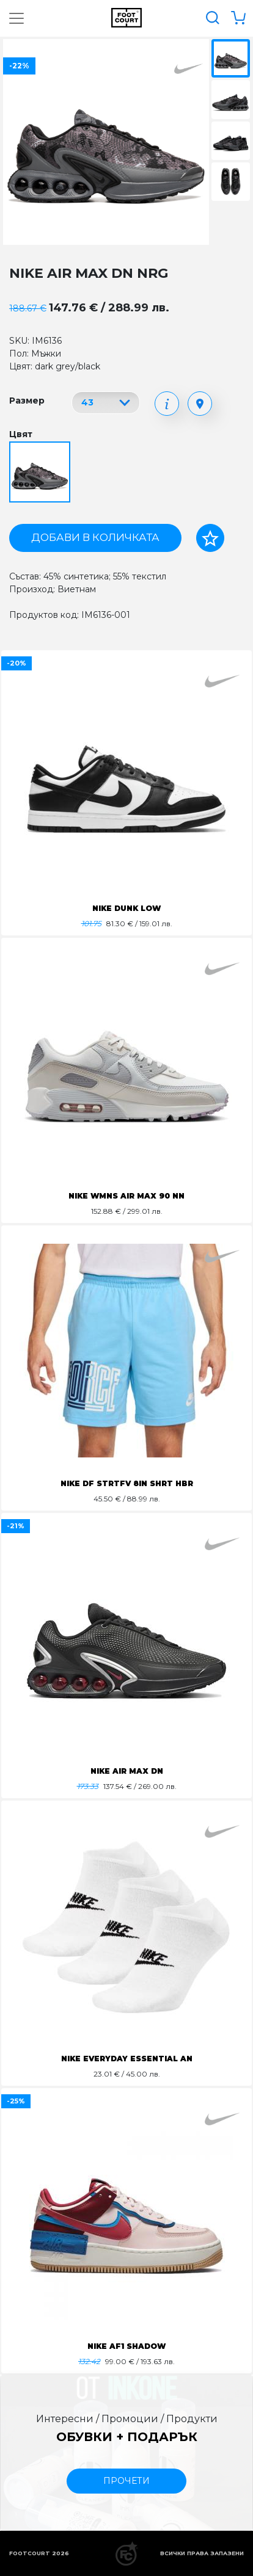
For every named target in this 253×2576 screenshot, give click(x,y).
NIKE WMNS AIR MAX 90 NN (126, 1195)
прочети (126, 2480)
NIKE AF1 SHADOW (126, 2346)
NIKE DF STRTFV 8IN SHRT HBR (127, 1483)
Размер (27, 400)
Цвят (20, 434)
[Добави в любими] (210, 538)
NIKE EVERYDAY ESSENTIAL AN (127, 2058)
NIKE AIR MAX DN (126, 1771)
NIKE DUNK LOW (126, 908)
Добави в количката (95, 537)
